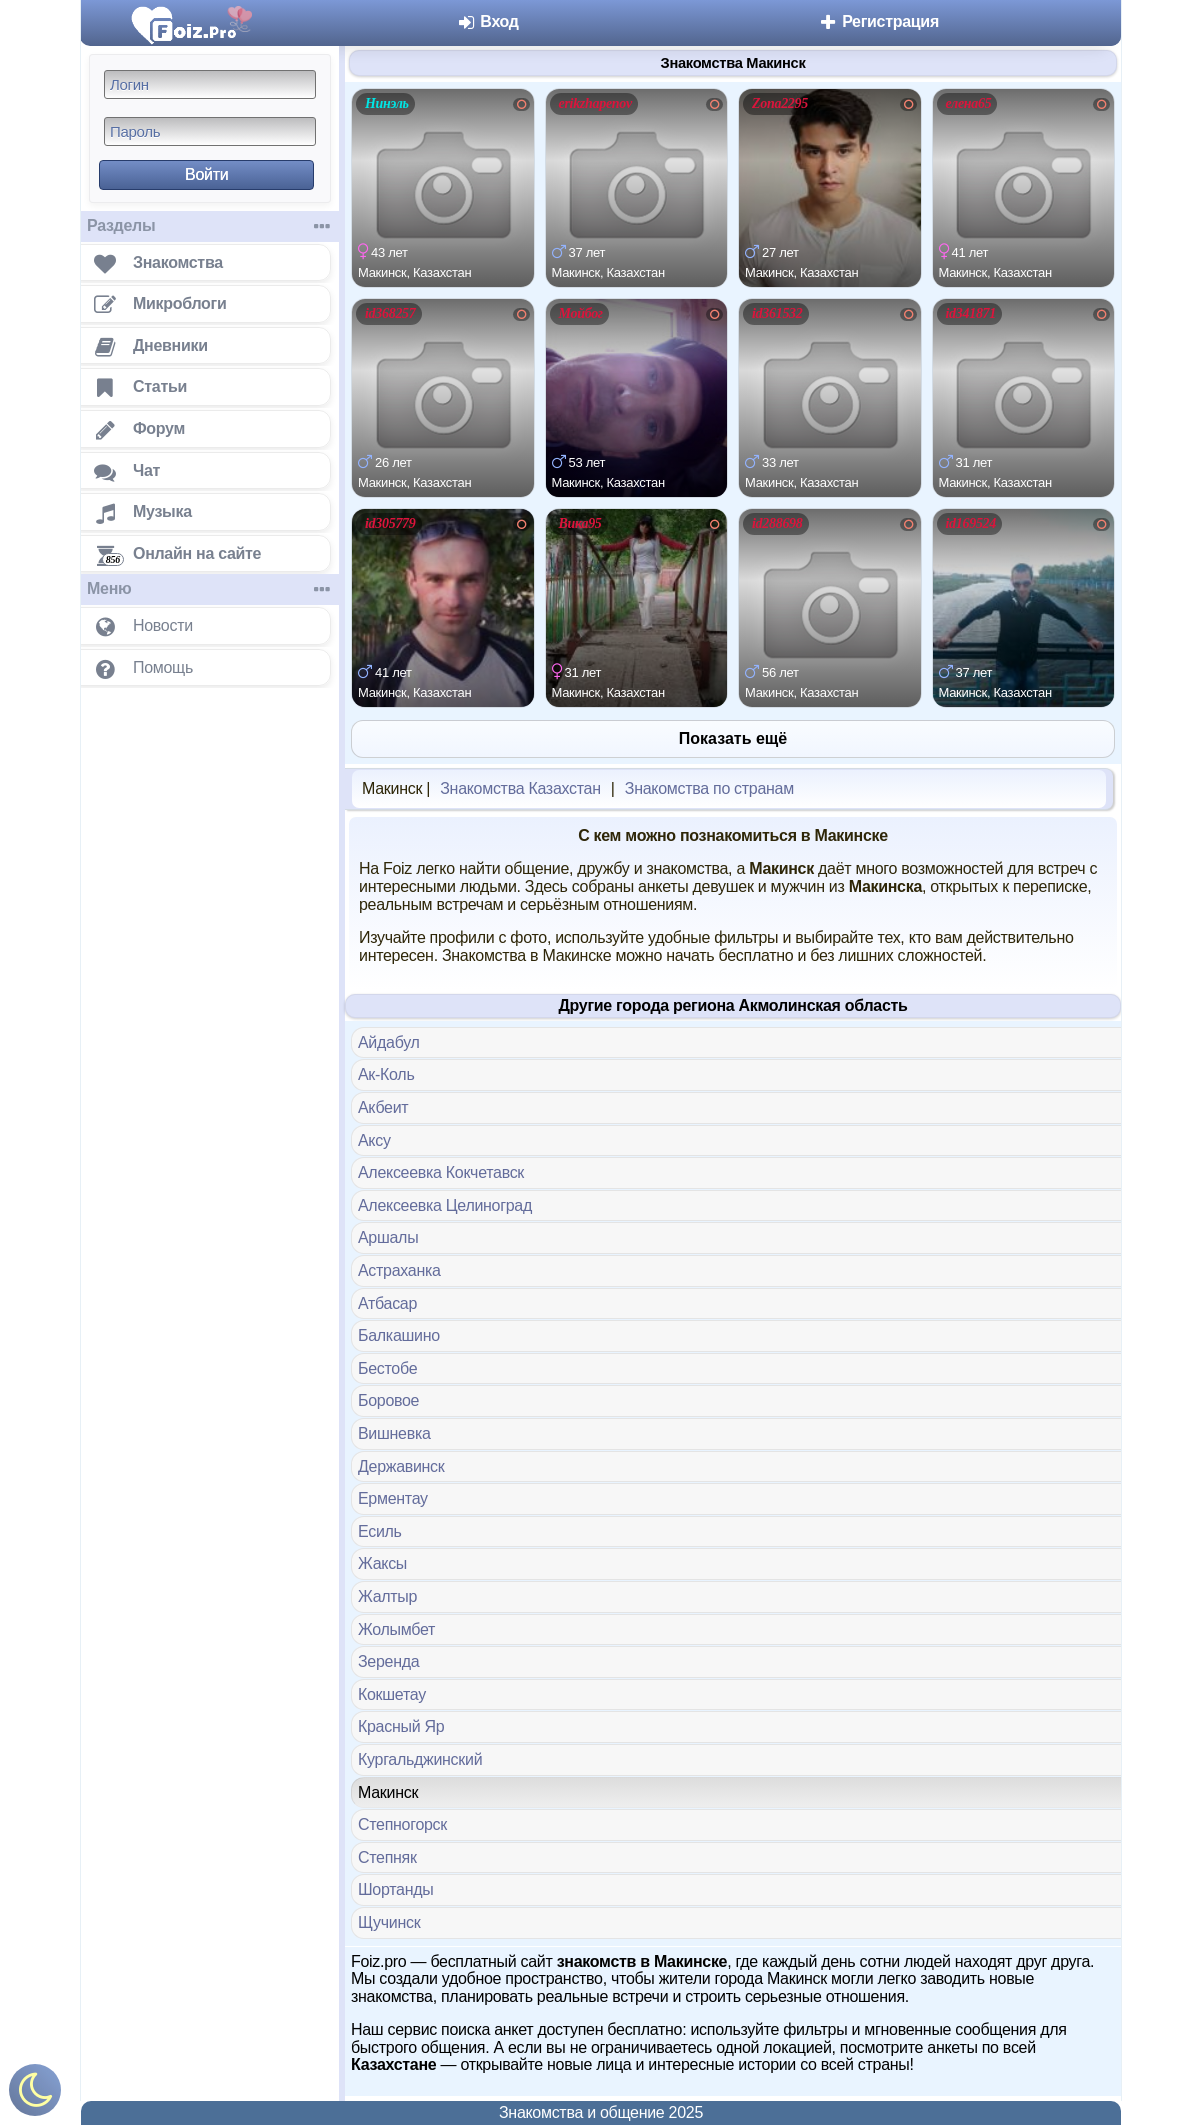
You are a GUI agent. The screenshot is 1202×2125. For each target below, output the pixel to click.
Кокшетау (392, 1694)
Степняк (387, 1857)
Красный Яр (401, 1726)
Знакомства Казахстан (520, 788)
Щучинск (389, 1922)
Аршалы (388, 1237)
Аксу (374, 1140)
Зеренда (388, 1661)
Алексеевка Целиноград (445, 1205)
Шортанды (395, 1889)
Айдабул (389, 1042)
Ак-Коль (386, 1074)
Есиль (380, 1531)
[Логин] (210, 84)
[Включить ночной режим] (35, 2094)
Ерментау (393, 1498)
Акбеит (383, 1107)
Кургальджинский (420, 1759)
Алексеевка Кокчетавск (441, 1172)
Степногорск (402, 1824)
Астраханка (399, 1270)
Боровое (388, 1400)
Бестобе (387, 1368)
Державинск (401, 1466)
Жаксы (382, 1563)
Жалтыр (387, 1596)
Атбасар (387, 1303)
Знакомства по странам (709, 788)
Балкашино (399, 1335)
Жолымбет (396, 1629)
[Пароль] (210, 131)
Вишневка (394, 1433)
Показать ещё (733, 738)
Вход (487, 21)
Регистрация (878, 21)
